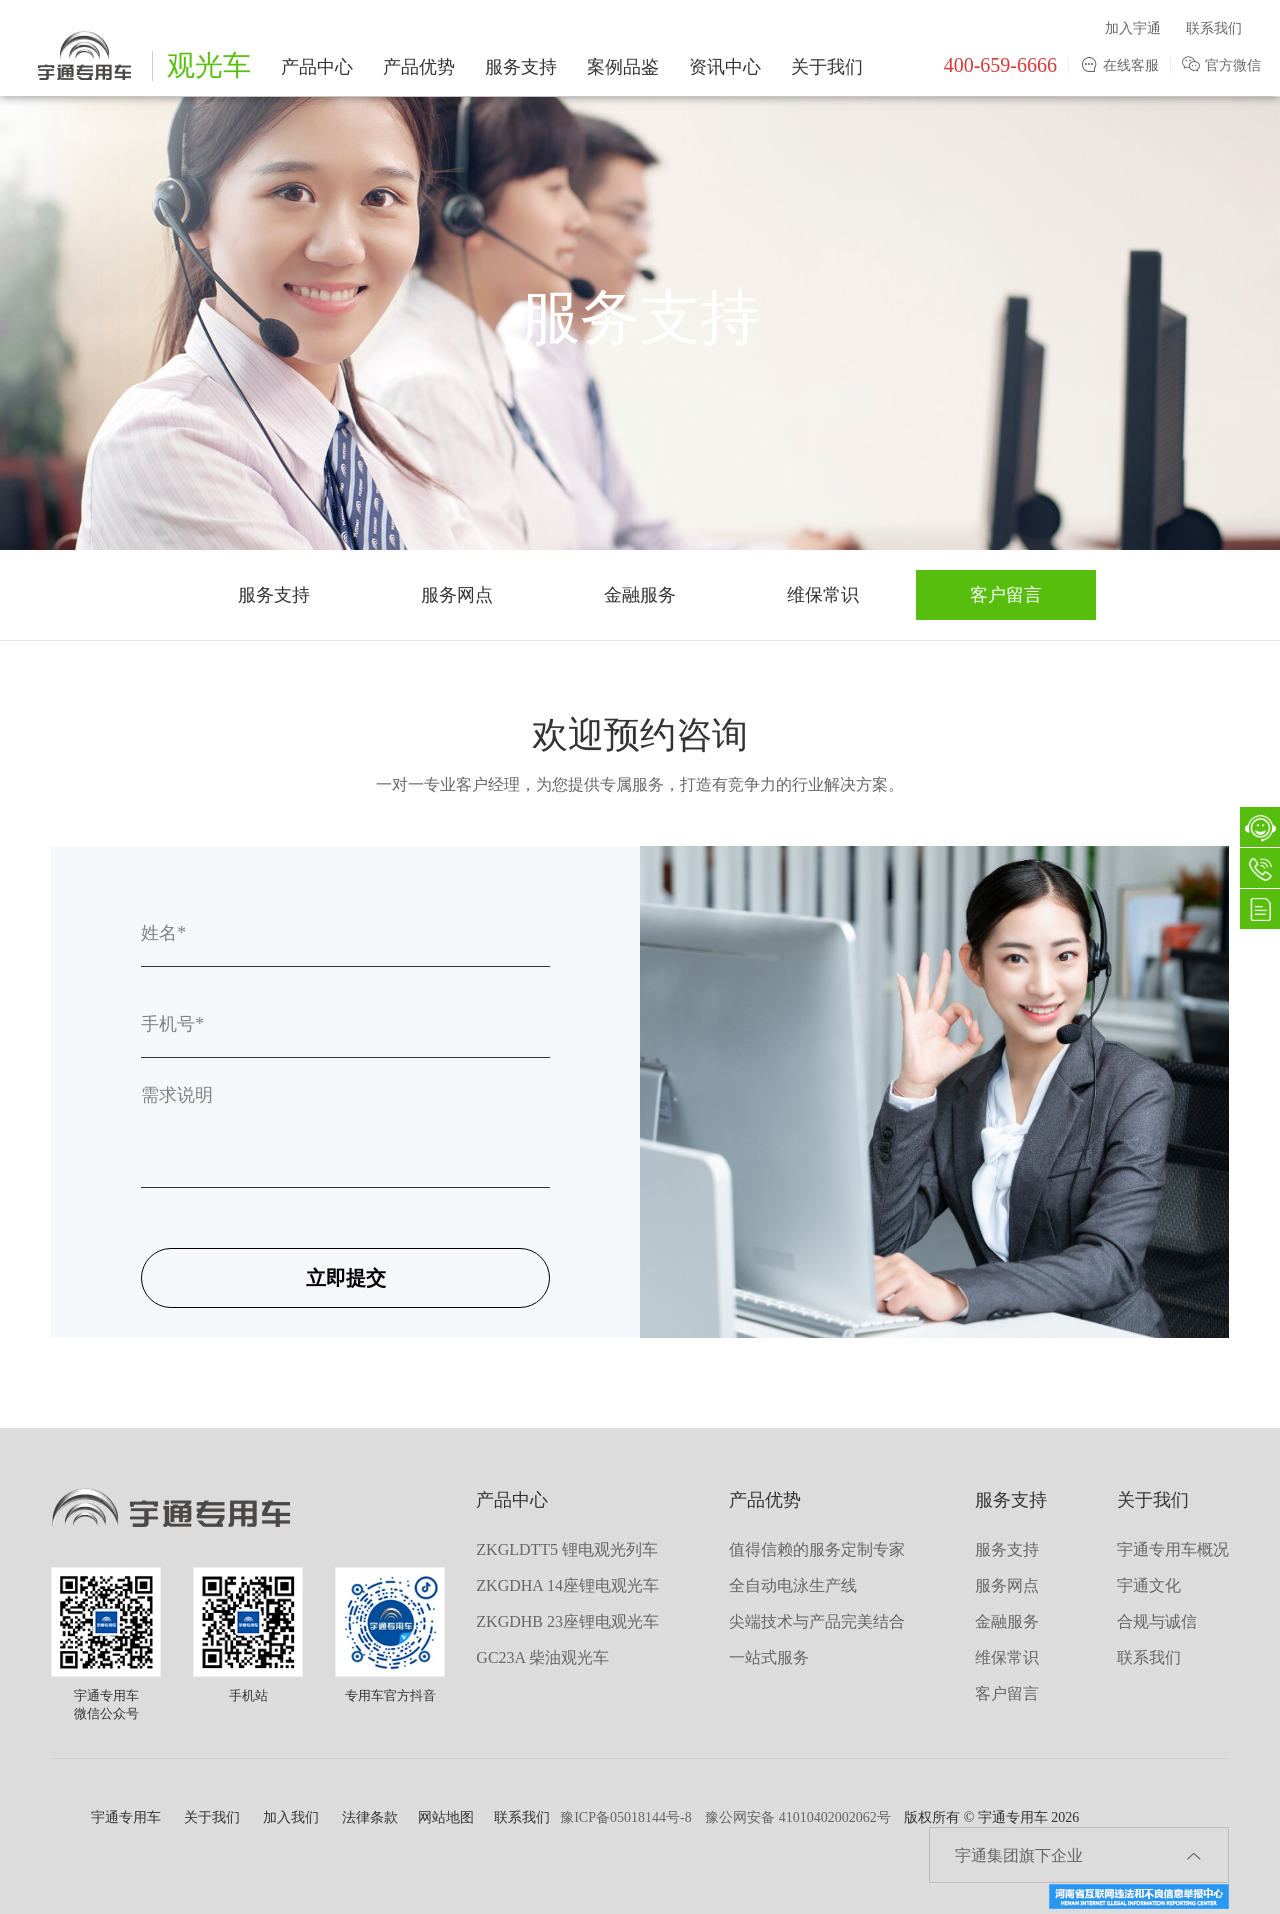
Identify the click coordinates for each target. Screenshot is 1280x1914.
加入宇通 (1133, 28)
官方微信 (1221, 65)
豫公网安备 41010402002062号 (798, 1817)
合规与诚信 (1157, 1621)
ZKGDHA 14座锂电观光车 (567, 1585)
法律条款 (370, 1817)
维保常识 (823, 595)
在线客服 (1119, 65)
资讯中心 (725, 67)
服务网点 (457, 595)
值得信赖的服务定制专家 (817, 1549)
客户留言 (1006, 595)
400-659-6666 (1000, 65)
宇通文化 (1149, 1585)
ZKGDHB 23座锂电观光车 (567, 1621)
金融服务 (640, 595)
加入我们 (291, 1817)
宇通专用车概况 (1173, 1549)
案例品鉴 (623, 67)
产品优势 (419, 67)
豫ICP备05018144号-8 (625, 1817)
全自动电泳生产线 (793, 1585)
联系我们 (1214, 28)
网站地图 (446, 1817)
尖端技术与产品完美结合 (817, 1621)
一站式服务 (769, 1657)
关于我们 (827, 67)
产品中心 (317, 67)
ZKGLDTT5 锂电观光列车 (567, 1549)
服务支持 (521, 67)
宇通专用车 (126, 1817)
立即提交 (346, 1278)
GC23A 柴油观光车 (542, 1657)
